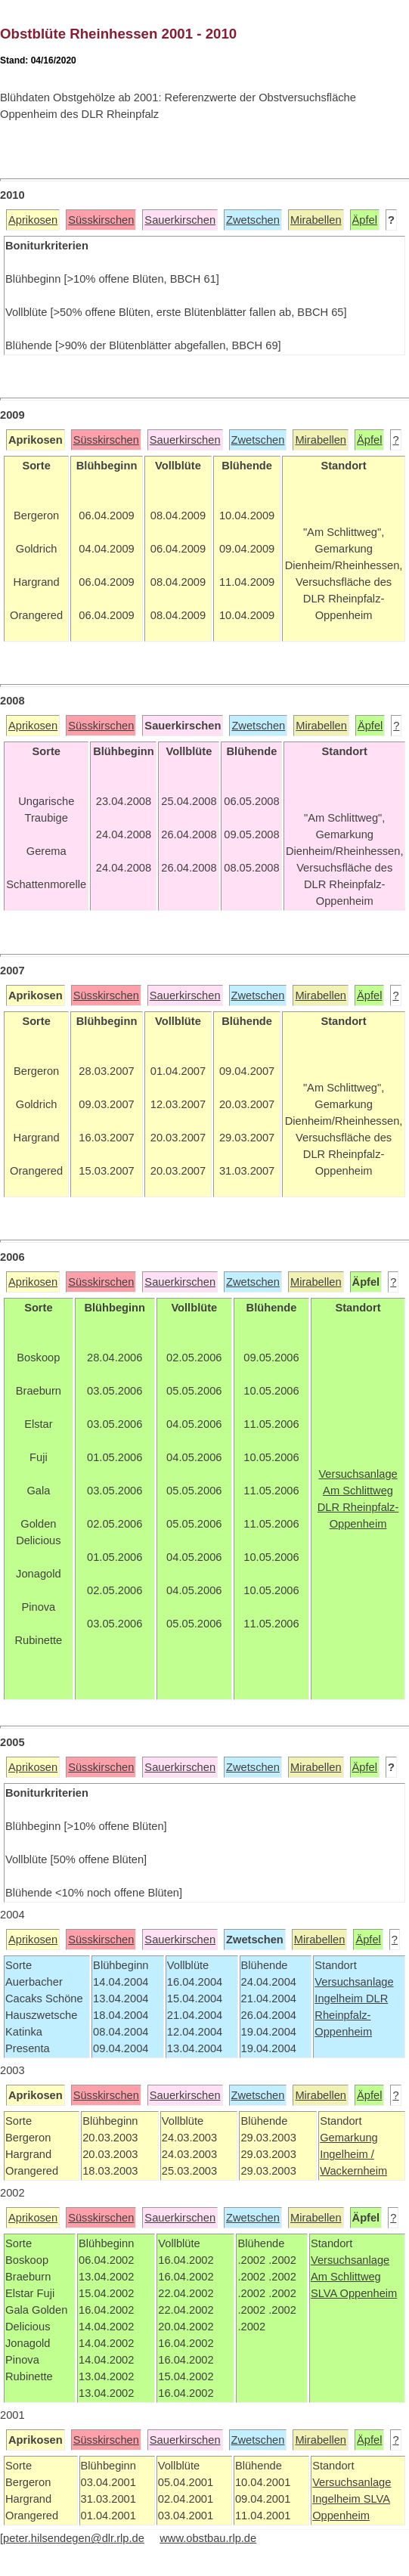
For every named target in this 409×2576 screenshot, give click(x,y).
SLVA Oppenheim (354, 2293)
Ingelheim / (347, 2154)
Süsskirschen (101, 220)
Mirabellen (316, 220)
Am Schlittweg (346, 2277)
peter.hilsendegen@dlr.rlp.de (73, 2538)
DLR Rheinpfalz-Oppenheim (351, 2015)
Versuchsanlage (353, 1982)
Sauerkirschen (179, 220)
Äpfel (364, 220)
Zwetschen (253, 220)
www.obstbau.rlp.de (208, 2538)
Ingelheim (340, 1998)
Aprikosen (32, 220)
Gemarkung (349, 2138)
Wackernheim (353, 2171)
